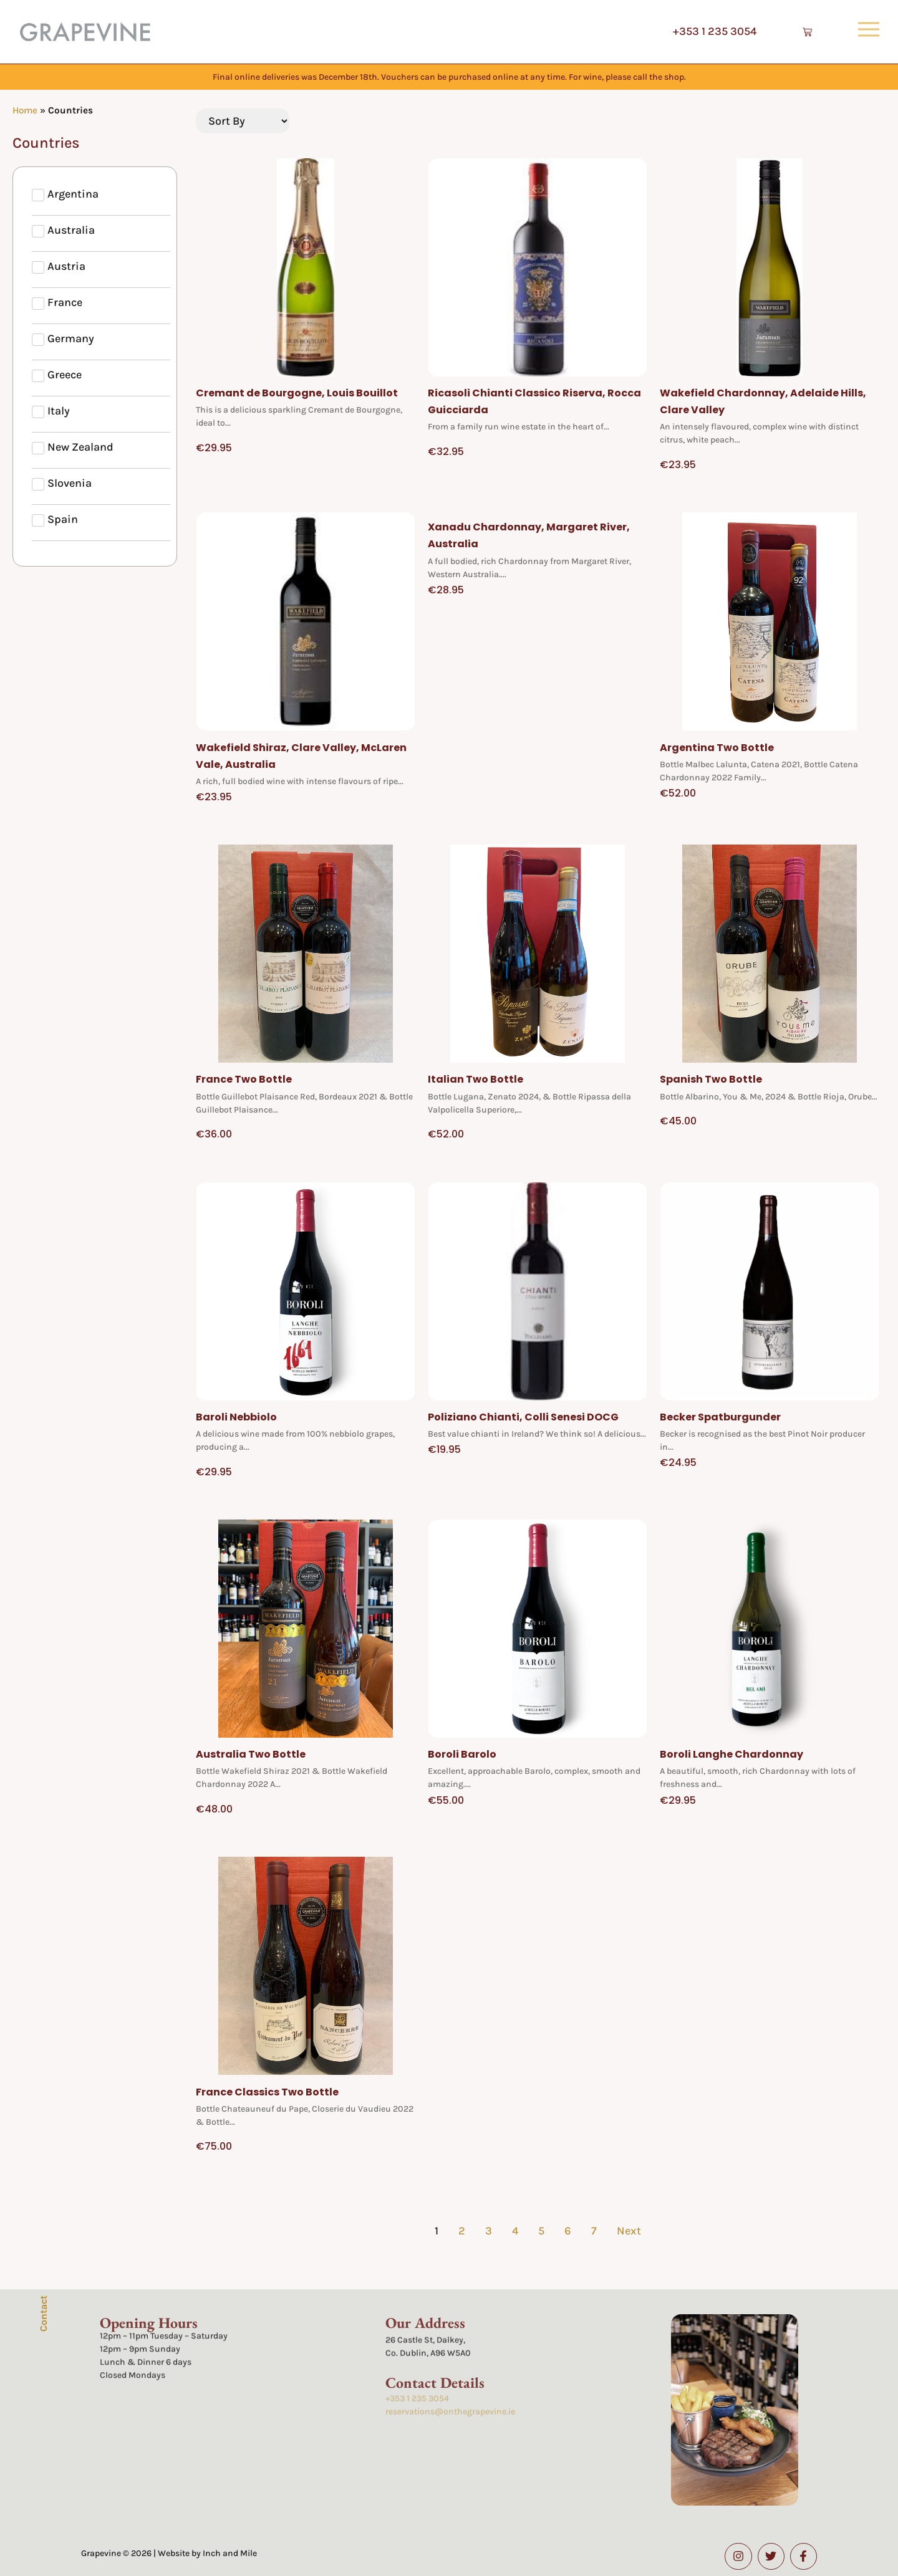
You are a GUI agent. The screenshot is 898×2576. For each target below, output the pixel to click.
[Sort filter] (242, 120)
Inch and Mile (230, 2553)
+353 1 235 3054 (714, 31)
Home (24, 110)
